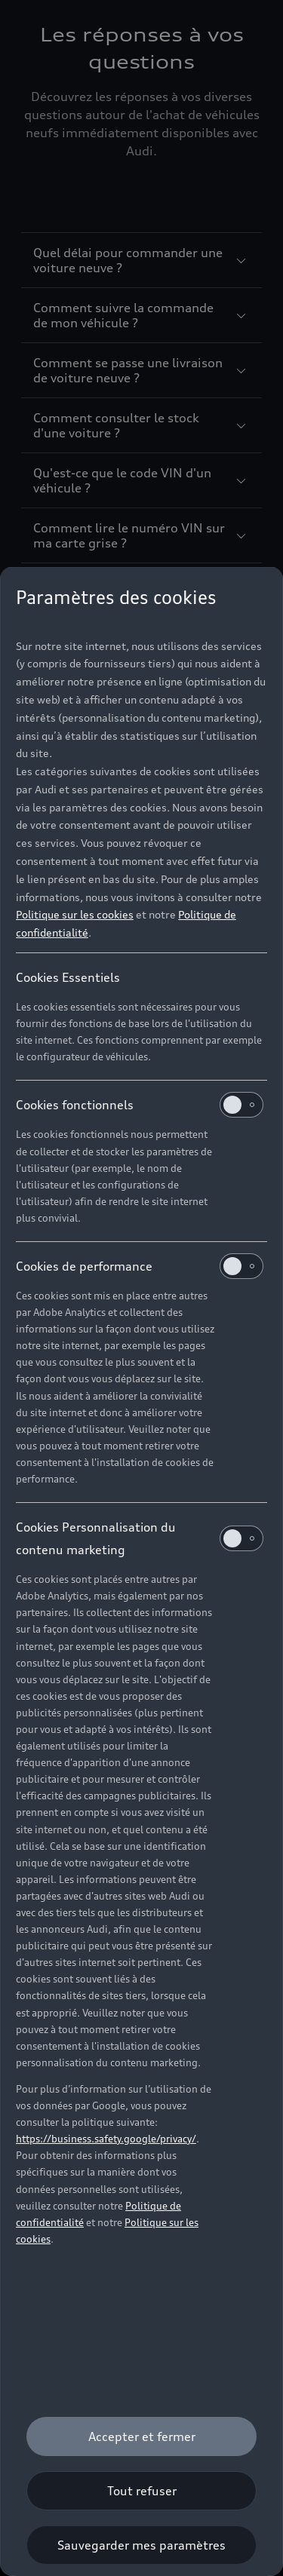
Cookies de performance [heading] (139, 1266)
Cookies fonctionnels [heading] (139, 1104)
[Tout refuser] (141, 2490)
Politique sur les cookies (75, 914)
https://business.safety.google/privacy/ (106, 2139)
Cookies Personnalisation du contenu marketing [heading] (139, 1538)
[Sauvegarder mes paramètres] (141, 2545)
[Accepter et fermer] (141, 2436)
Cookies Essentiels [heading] (68, 977)
